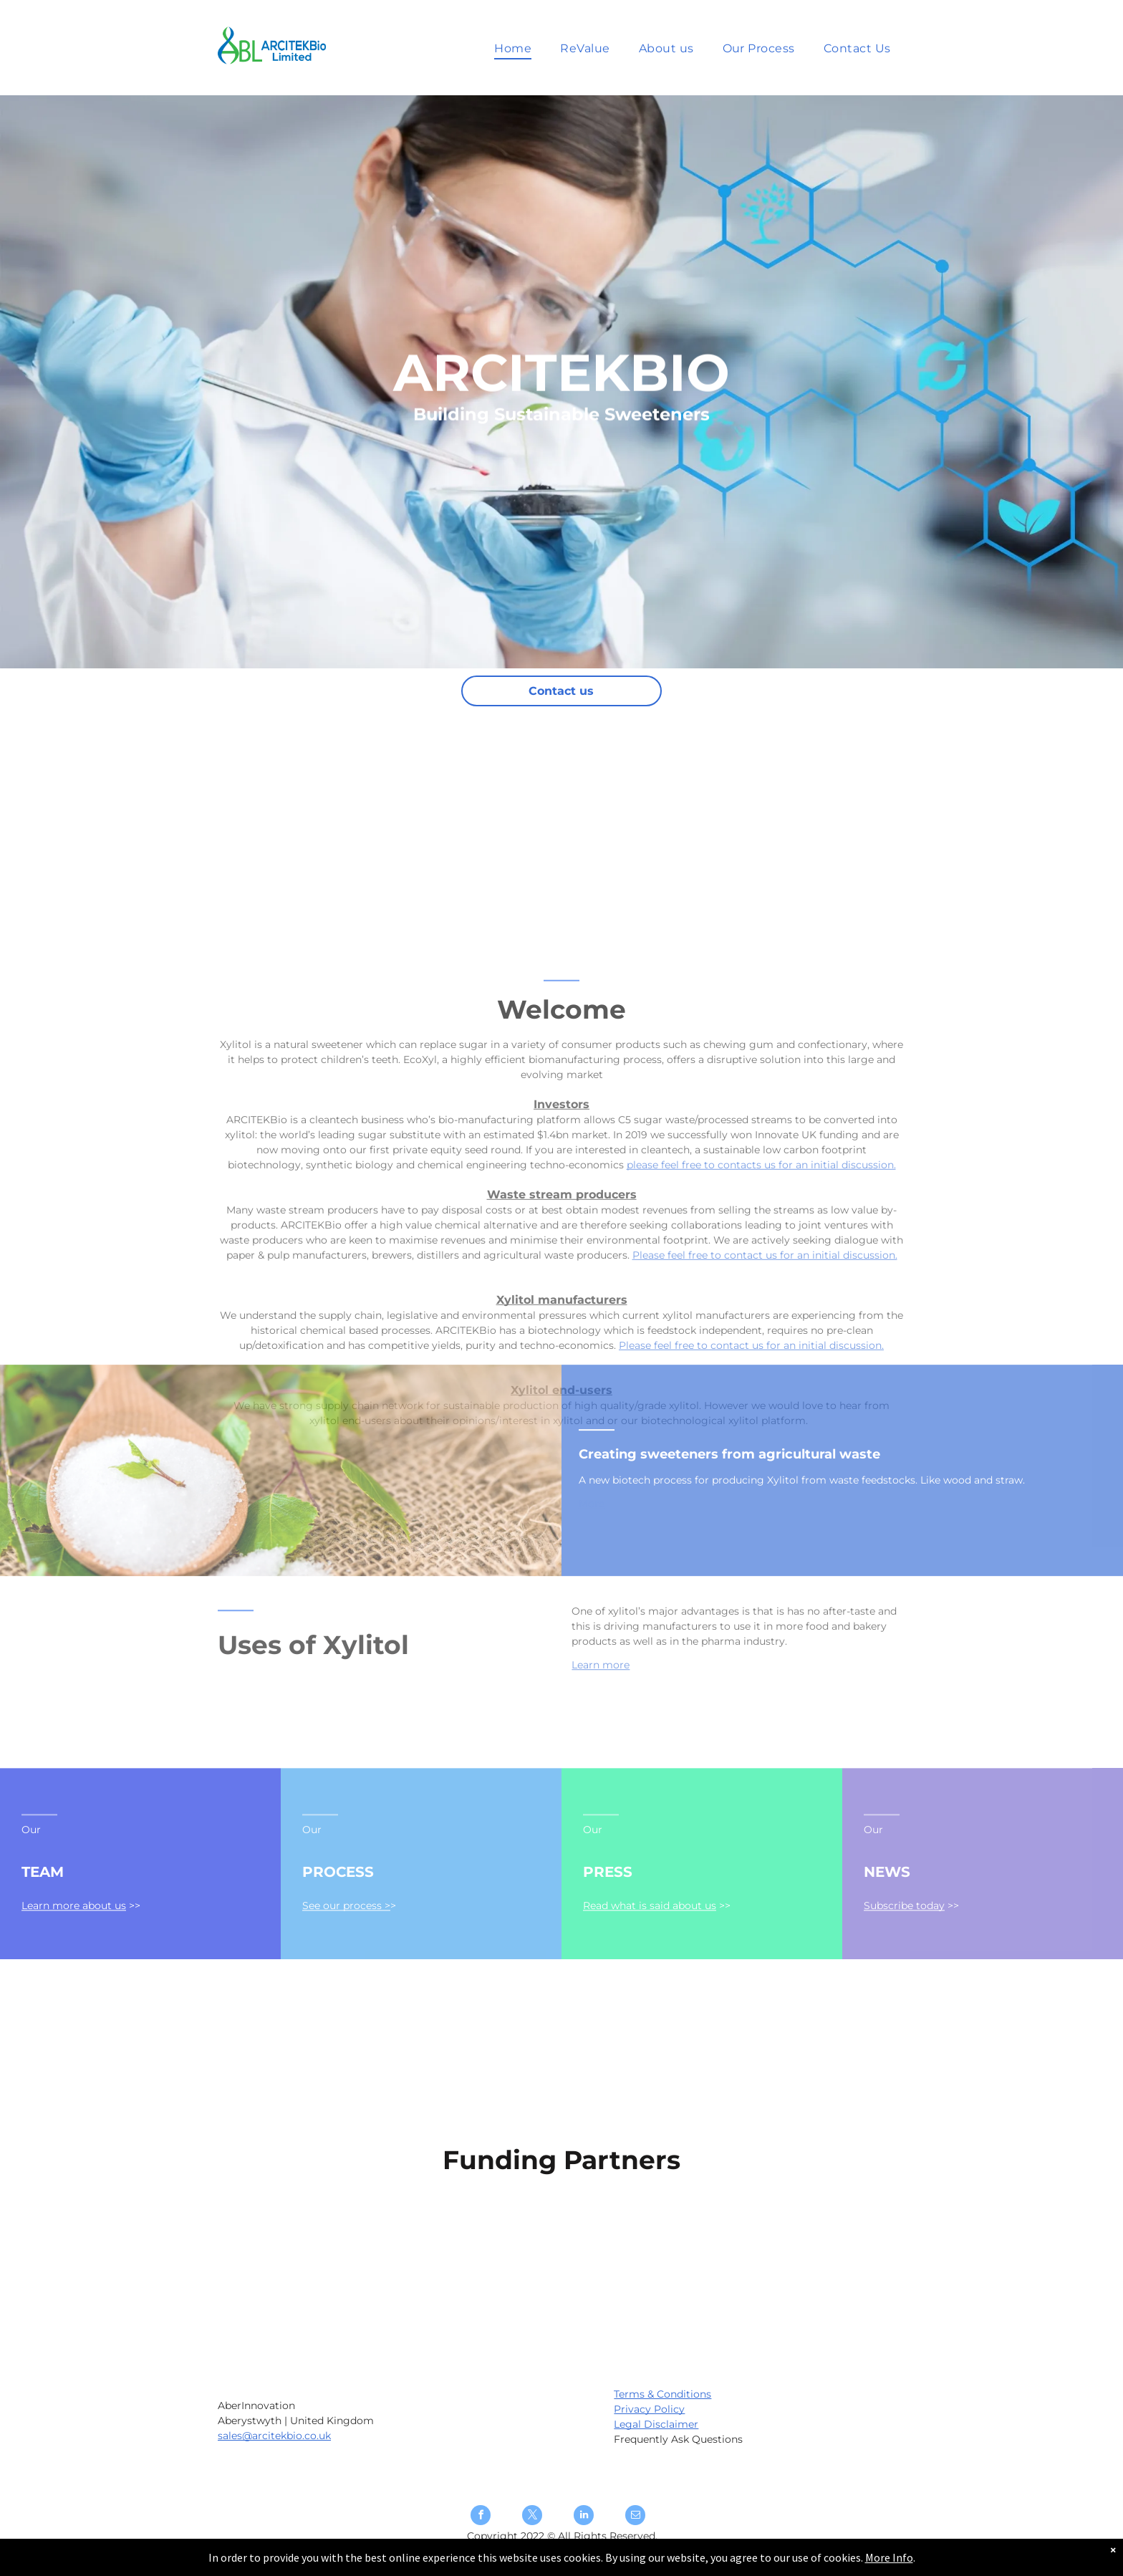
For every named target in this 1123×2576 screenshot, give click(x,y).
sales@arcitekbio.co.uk (274, 2435)
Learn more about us (73, 1963)
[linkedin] (584, 2517)
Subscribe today (904, 1963)
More (591, 1567)
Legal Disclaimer (656, 2424)
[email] (635, 2517)
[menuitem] (513, 48)
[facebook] (481, 2517)
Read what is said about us (649, 1963)
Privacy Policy (649, 2409)
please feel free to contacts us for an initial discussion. (761, 1338)
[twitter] (532, 2517)
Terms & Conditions (662, 2394)
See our (322, 1963)
